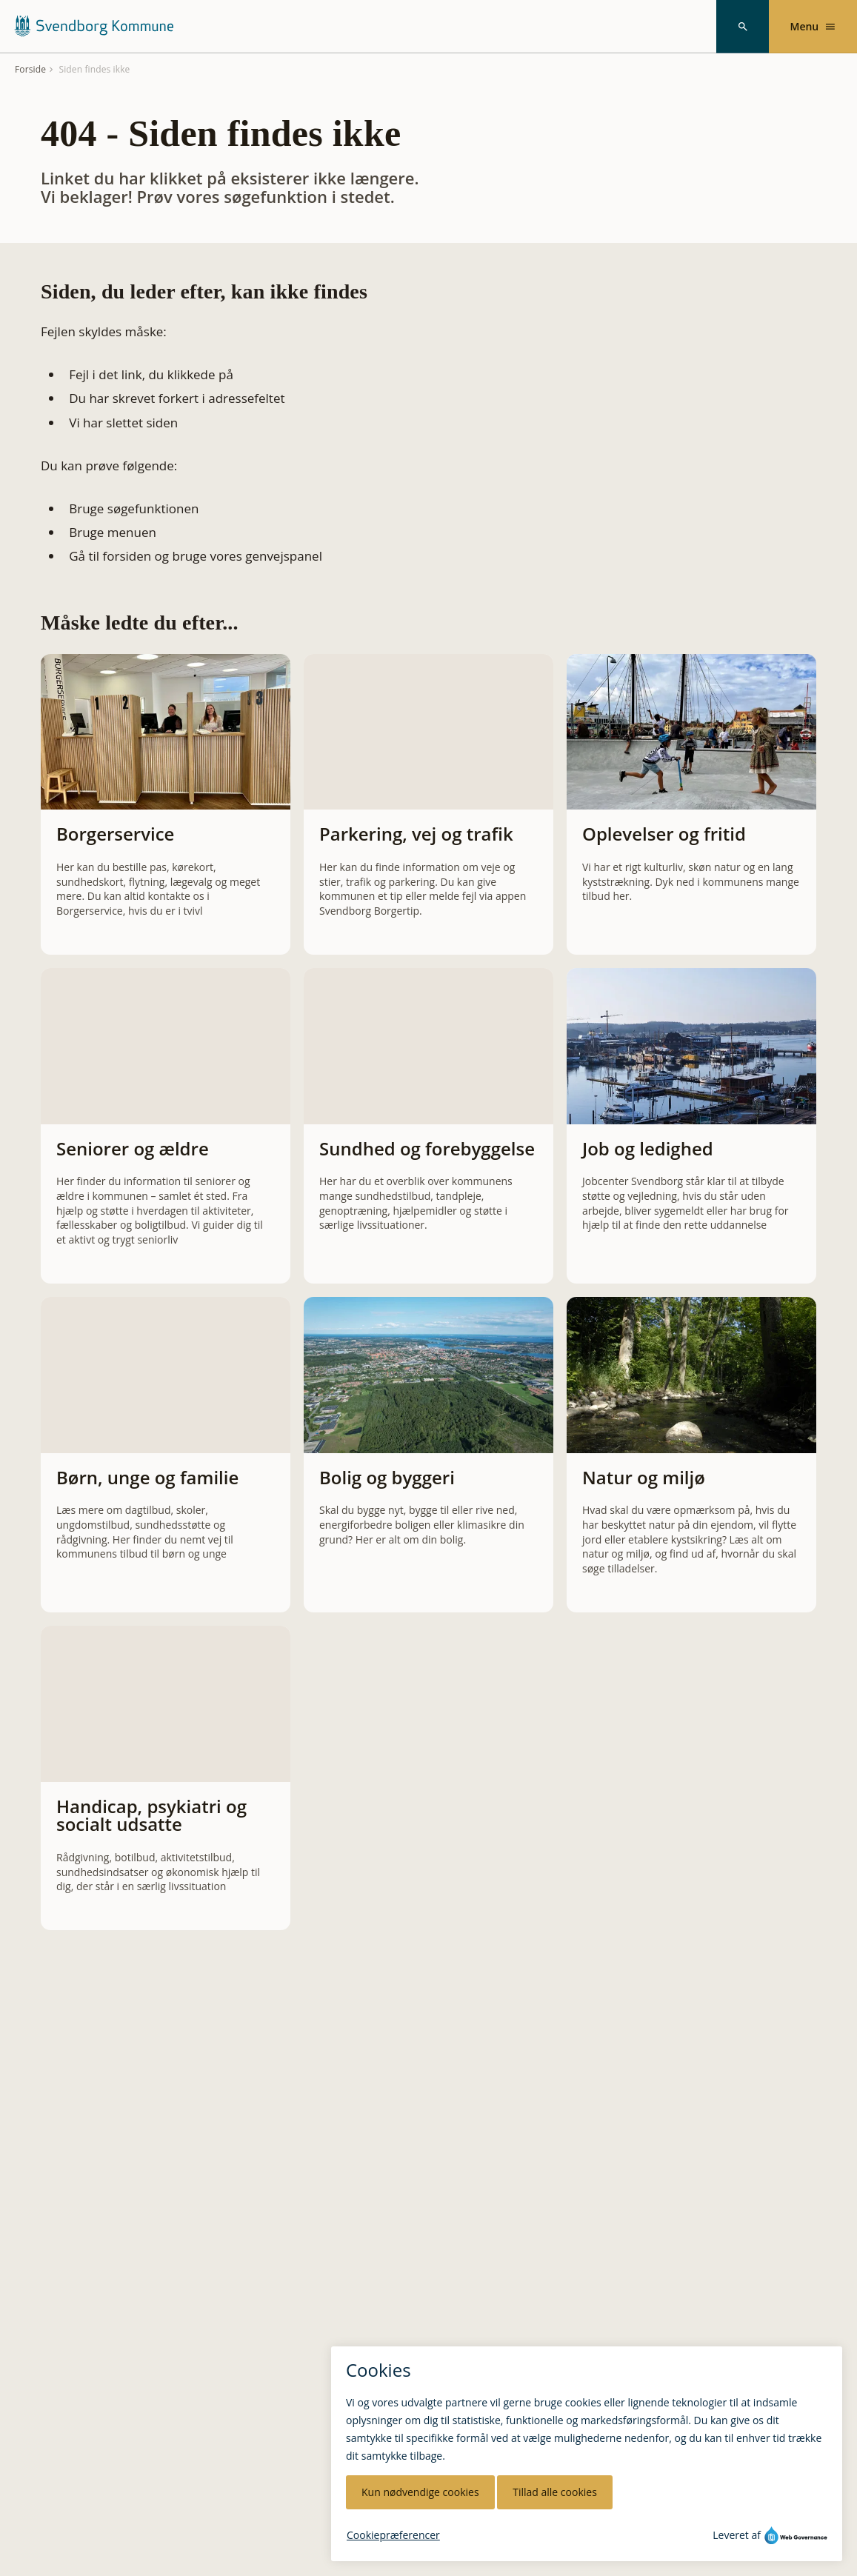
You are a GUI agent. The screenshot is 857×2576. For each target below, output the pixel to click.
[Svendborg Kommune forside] (93, 25)
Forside (30, 70)
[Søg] (743, 26)
